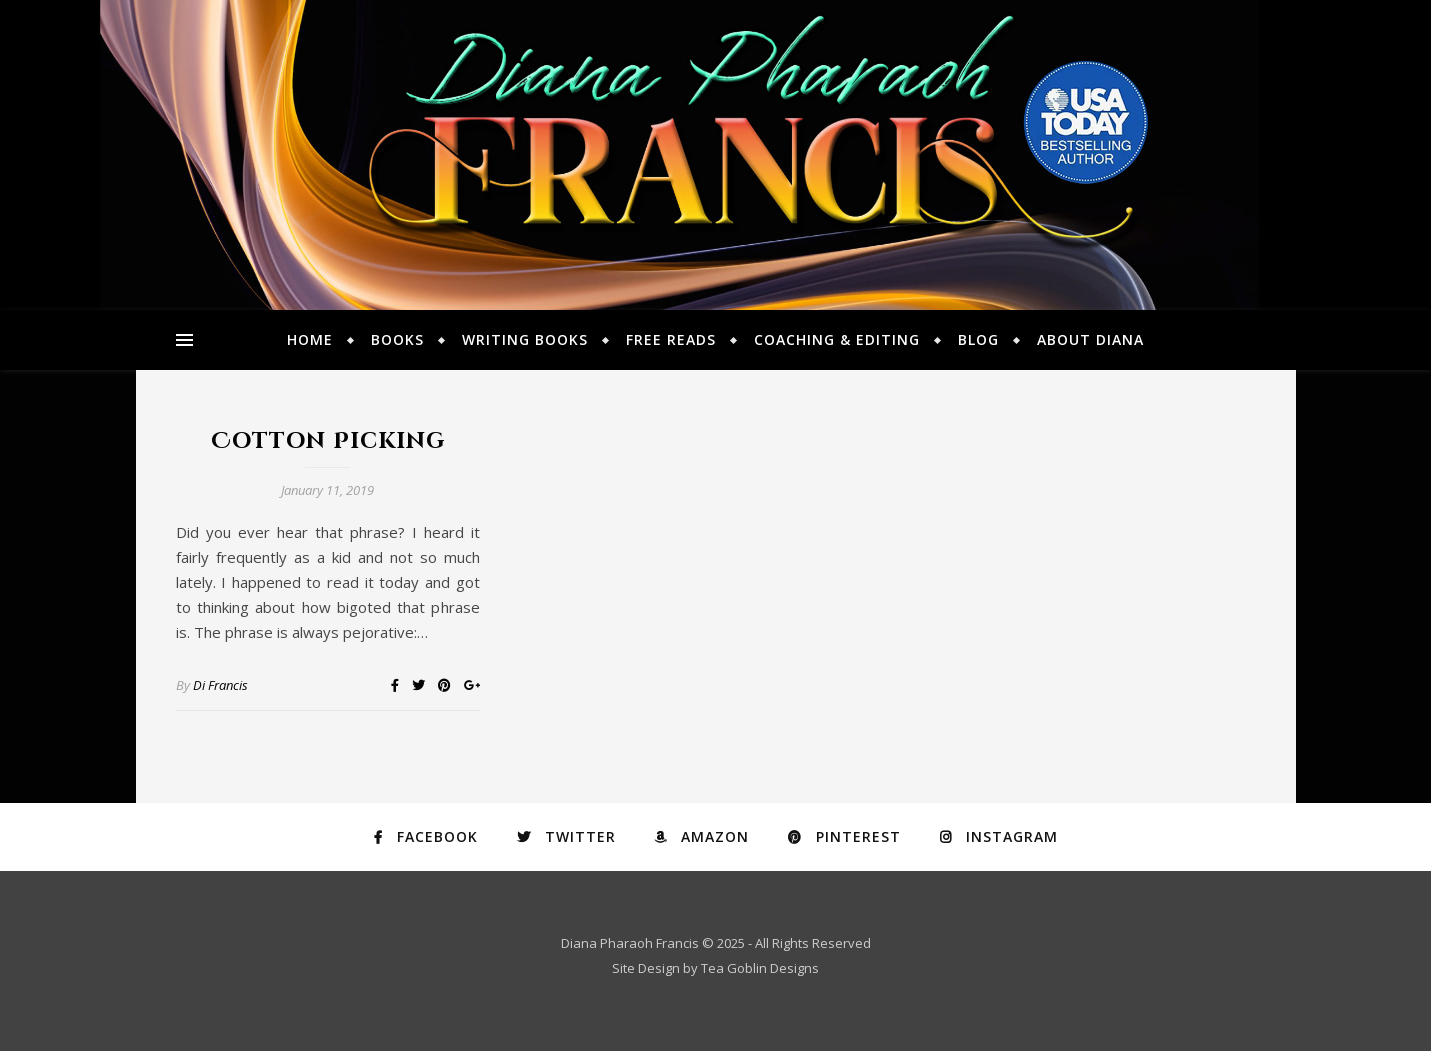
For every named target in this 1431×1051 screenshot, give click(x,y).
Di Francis (220, 685)
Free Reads (671, 339)
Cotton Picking (328, 441)
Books (397, 339)
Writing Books (525, 339)
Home (310, 339)
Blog (978, 339)
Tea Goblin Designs (760, 968)
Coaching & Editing (837, 339)
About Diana (1090, 339)
